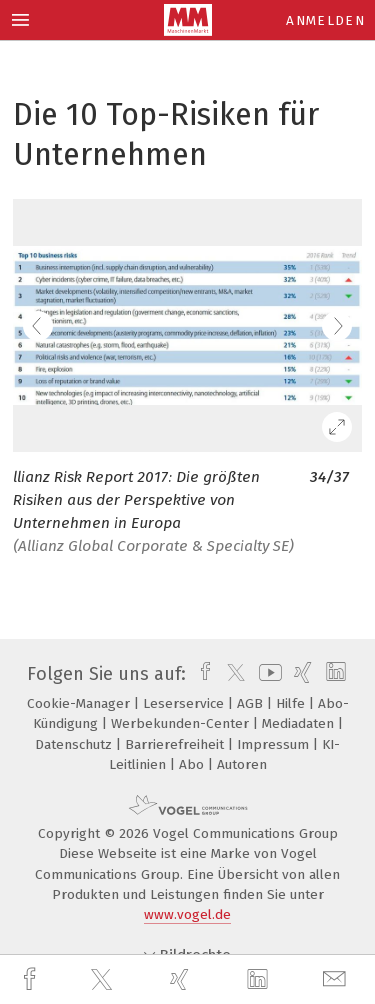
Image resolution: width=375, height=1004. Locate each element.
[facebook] (32, 979)
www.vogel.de (187, 914)
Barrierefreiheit (176, 744)
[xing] (182, 979)
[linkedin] (260, 980)
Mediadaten (300, 723)
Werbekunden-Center (182, 723)
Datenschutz (75, 744)
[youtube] (267, 674)
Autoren (242, 764)
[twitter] (104, 980)
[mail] (337, 979)
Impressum (275, 744)
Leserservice (185, 703)
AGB (252, 703)
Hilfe (292, 703)
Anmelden (325, 20)
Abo (193, 764)
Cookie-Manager (80, 703)
